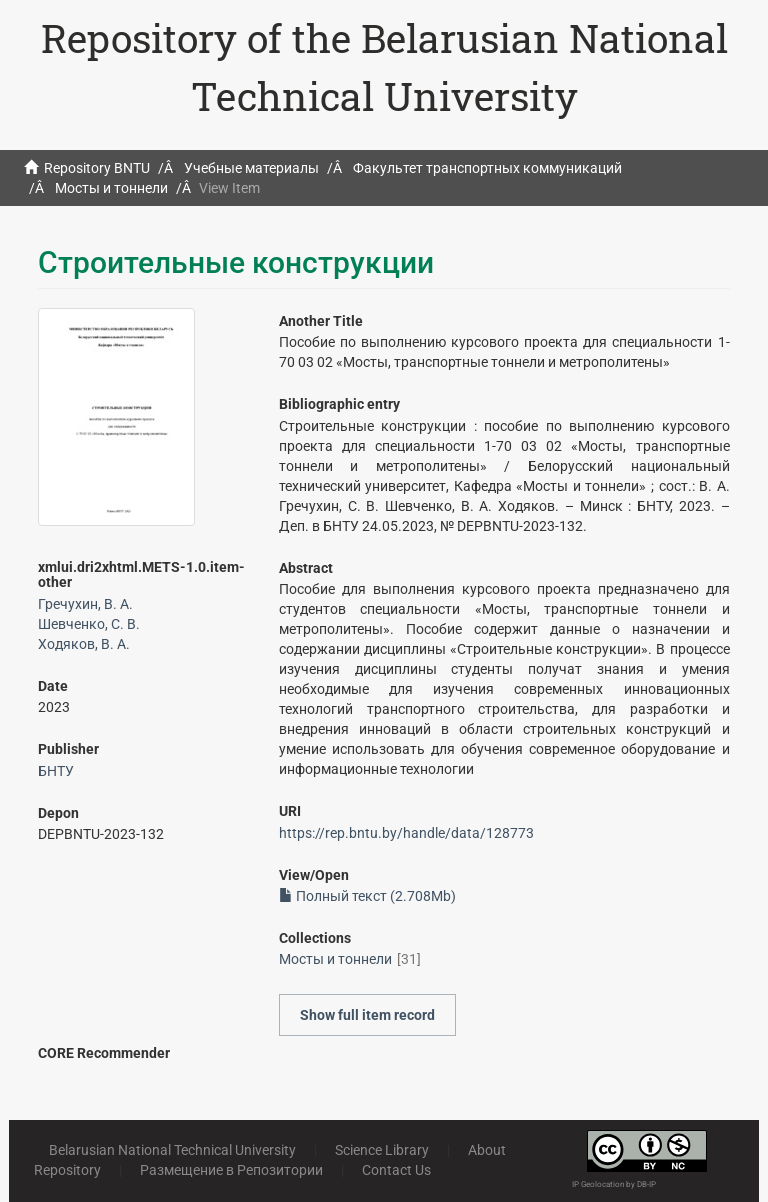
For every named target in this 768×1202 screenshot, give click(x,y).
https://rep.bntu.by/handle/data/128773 (406, 833)
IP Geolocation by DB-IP (614, 1184)
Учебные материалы (251, 168)
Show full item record (367, 1015)
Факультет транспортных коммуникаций (487, 168)
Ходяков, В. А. (84, 644)
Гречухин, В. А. (85, 604)
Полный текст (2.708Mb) (367, 896)
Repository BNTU (97, 168)
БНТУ (56, 771)
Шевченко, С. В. (89, 624)
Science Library (382, 1150)
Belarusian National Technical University (172, 1150)
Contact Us (396, 1170)
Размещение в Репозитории (231, 1170)
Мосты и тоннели (111, 188)
